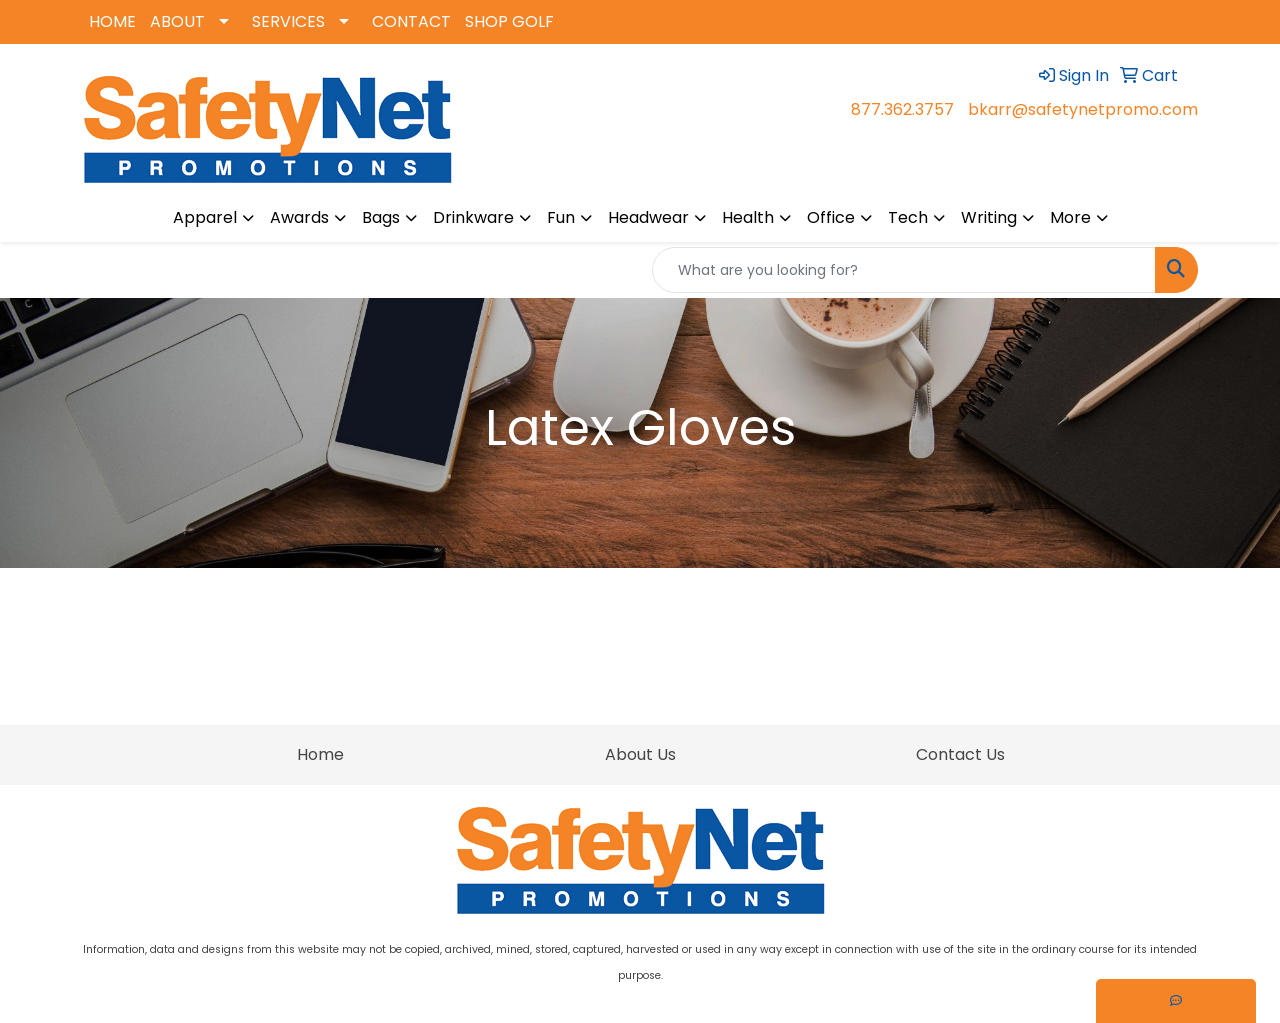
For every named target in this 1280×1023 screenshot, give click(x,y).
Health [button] (748, 217)
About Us (640, 754)
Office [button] (831, 217)
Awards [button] (299, 217)
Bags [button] (381, 217)
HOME (112, 21)
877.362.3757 (902, 109)
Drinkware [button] (473, 217)
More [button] (1070, 217)
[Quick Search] (904, 270)
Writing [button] (989, 217)
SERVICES (288, 21)
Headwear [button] (648, 217)
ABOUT (177, 21)
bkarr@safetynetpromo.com (1083, 109)
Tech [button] (908, 217)
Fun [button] (561, 217)
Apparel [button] (205, 217)
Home (320, 754)
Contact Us (960, 754)
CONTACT (411, 21)
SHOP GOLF (509, 21)
